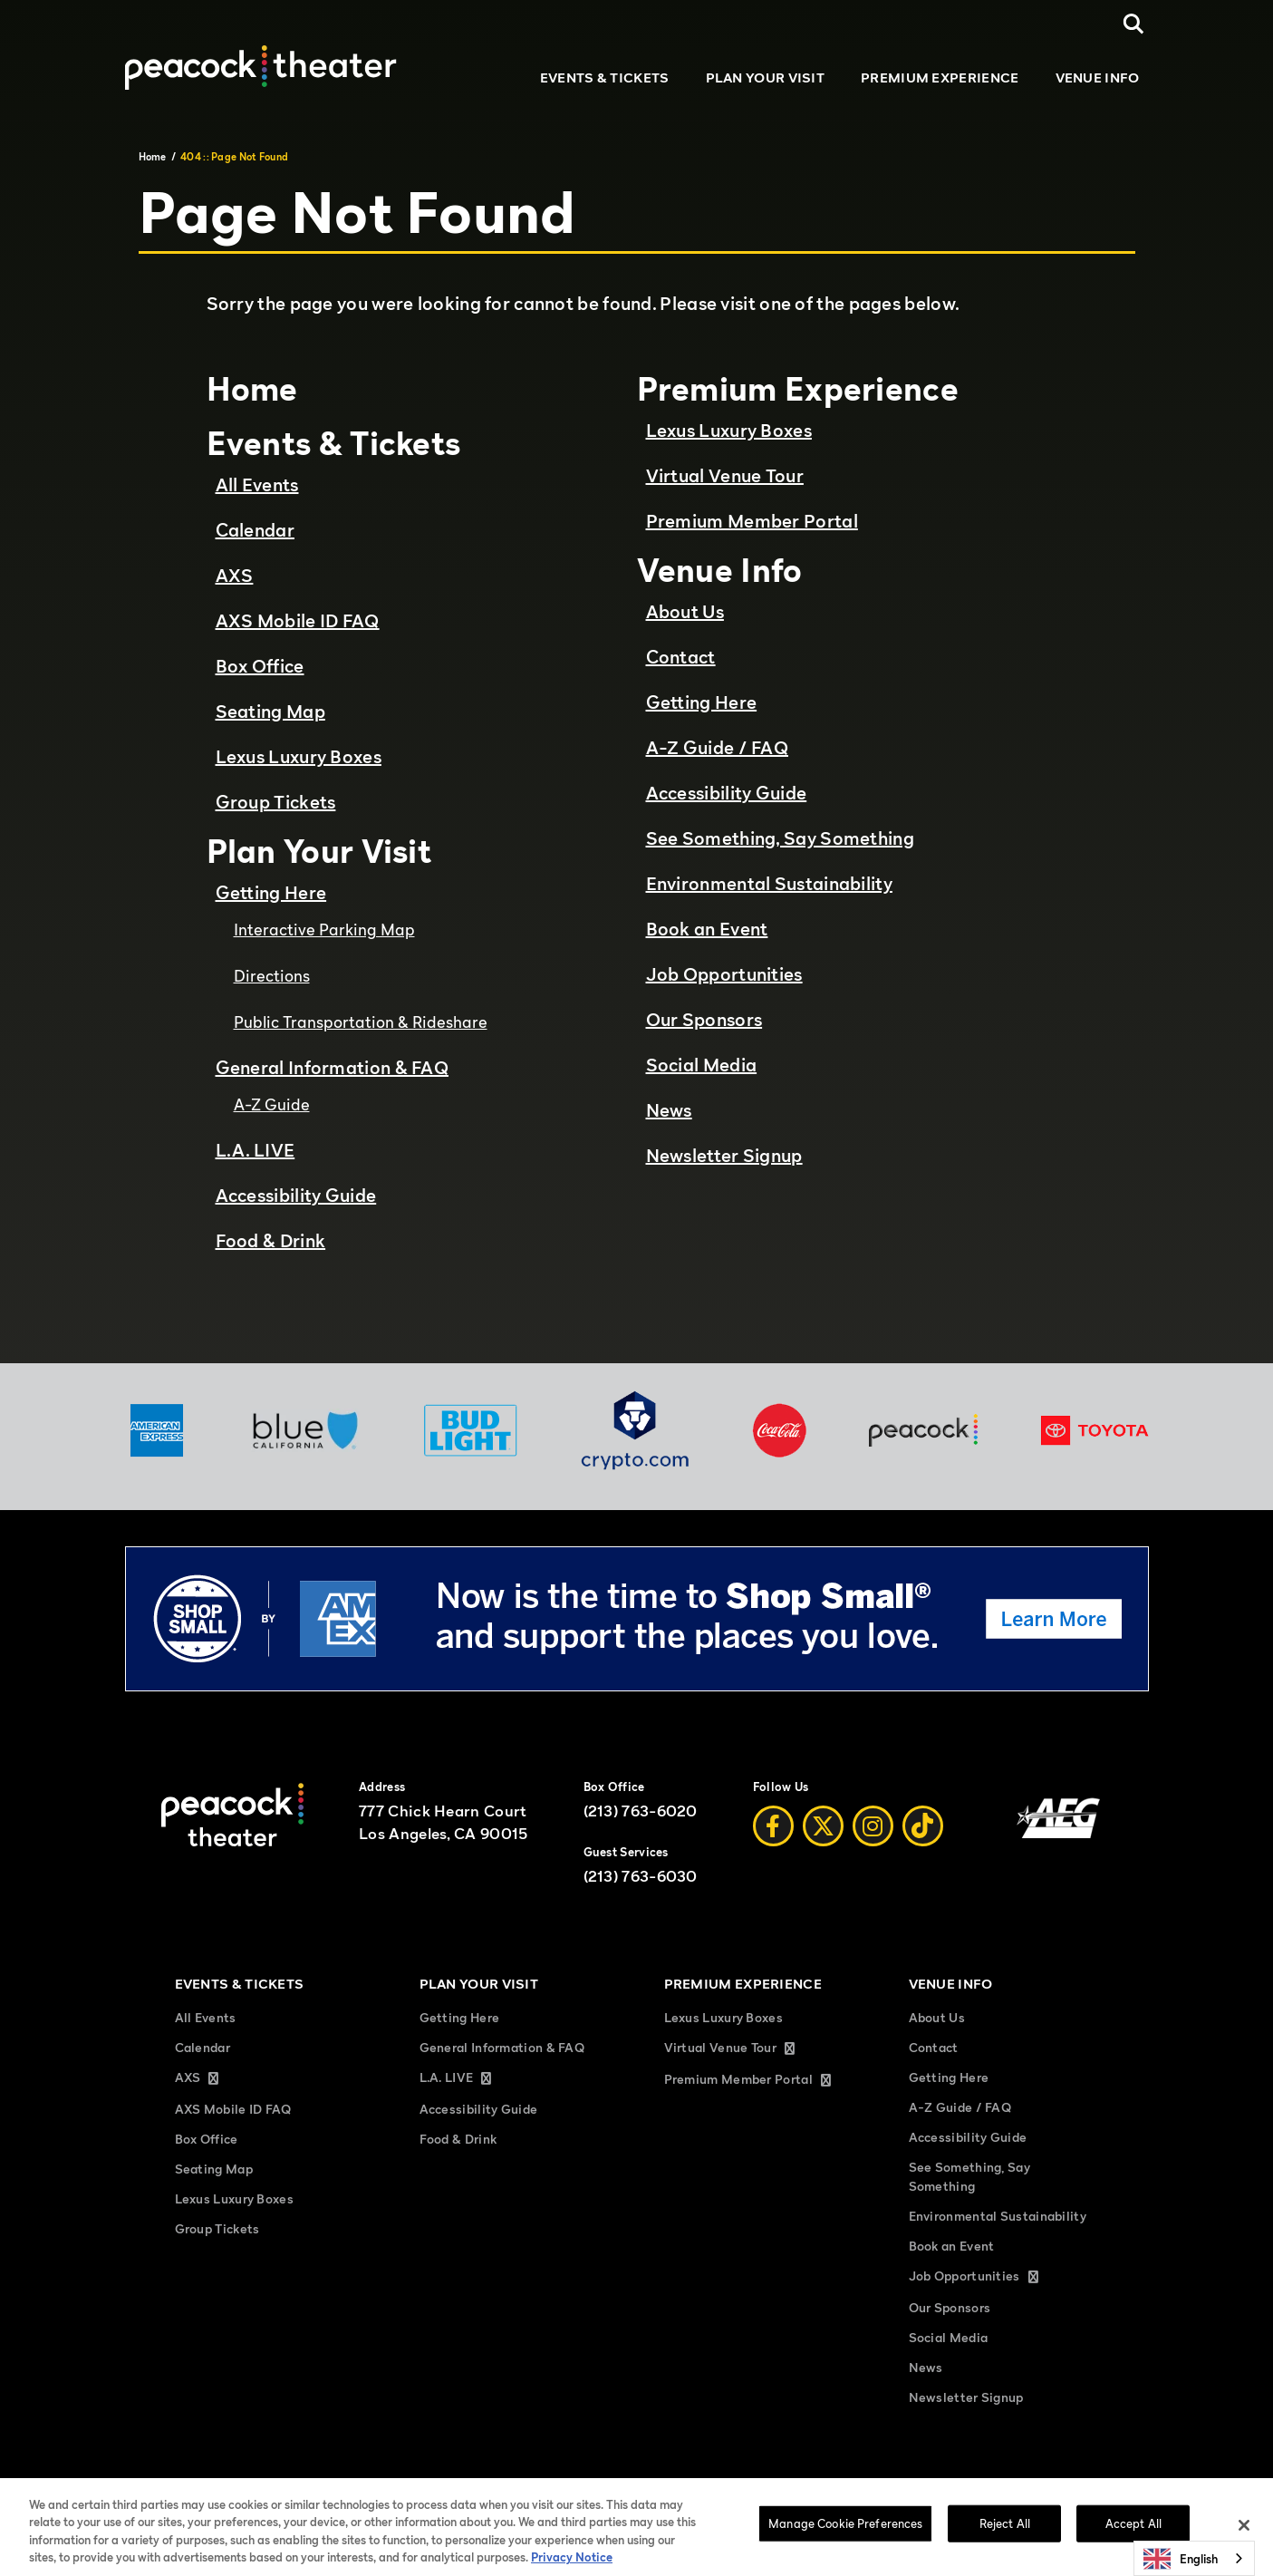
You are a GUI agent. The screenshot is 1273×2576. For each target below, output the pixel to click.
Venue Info (1098, 77)
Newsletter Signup (724, 1156)
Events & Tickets (605, 77)
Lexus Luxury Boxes (298, 757)
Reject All (1004, 2537)
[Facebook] (773, 1826)
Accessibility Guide (296, 1195)
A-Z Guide (272, 1104)
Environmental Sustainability (769, 884)
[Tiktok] (922, 1826)
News (669, 1110)
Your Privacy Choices (815, 2487)
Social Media (701, 1065)
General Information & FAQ (332, 1068)
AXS (235, 575)
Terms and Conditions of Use (440, 2487)
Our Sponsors (704, 1020)
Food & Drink (271, 1241)
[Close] (1244, 2539)
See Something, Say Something (780, 838)
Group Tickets (276, 802)
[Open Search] (1134, 24)
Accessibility (1061, 2487)
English (1180, 2559)
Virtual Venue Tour (725, 476)
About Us (685, 612)
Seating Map (270, 711)
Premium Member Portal (752, 521)
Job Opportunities (724, 974)
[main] (636, 742)
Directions (272, 975)
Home (153, 156)
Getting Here (271, 893)
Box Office (260, 666)
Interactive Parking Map (324, 929)
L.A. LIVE (255, 1150)
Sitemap (336, 2487)
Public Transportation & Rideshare (360, 1021)
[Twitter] (823, 1826)
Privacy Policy (556, 2487)
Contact (681, 657)
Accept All (1133, 2537)
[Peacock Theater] (261, 67)
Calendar (255, 530)
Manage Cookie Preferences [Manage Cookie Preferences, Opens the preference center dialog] (845, 2537)
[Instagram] (873, 1826)
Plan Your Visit (765, 77)
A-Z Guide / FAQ (717, 748)
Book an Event (707, 929)
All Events (257, 485)
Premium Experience (939, 77)
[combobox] (1194, 2558)
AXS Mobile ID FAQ (298, 621)
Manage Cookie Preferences (948, 2487)
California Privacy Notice (663, 2487)
